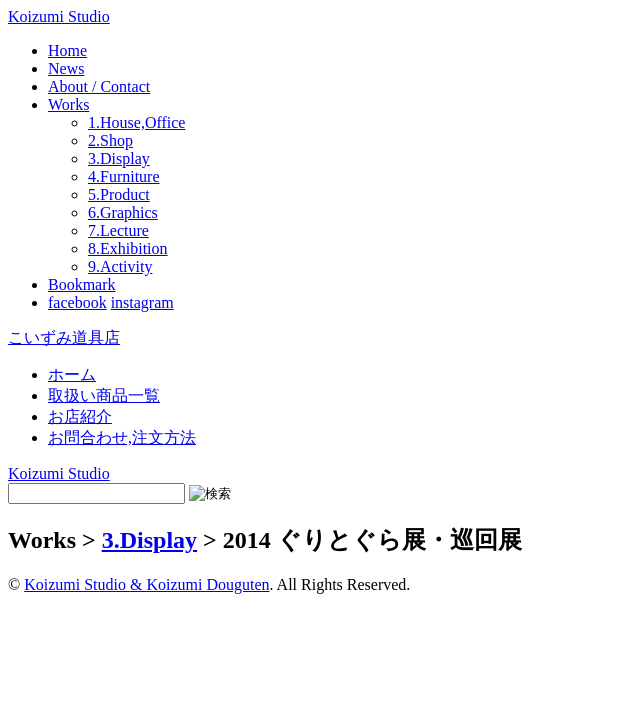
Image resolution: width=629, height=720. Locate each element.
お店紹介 (80, 416)
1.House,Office (136, 122)
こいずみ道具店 (64, 337)
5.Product (119, 194)
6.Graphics (123, 212)
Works (68, 104)
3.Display (119, 158)
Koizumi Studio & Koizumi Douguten (146, 584)
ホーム (72, 374)
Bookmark (82, 284)
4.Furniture (124, 176)
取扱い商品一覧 (104, 395)
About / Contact (99, 86)
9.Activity (120, 266)
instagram (142, 302)
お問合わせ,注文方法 (122, 437)
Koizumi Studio (59, 16)
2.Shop (110, 140)
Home (67, 50)
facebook (77, 302)
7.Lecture (118, 230)
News (66, 68)
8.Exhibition (128, 248)
